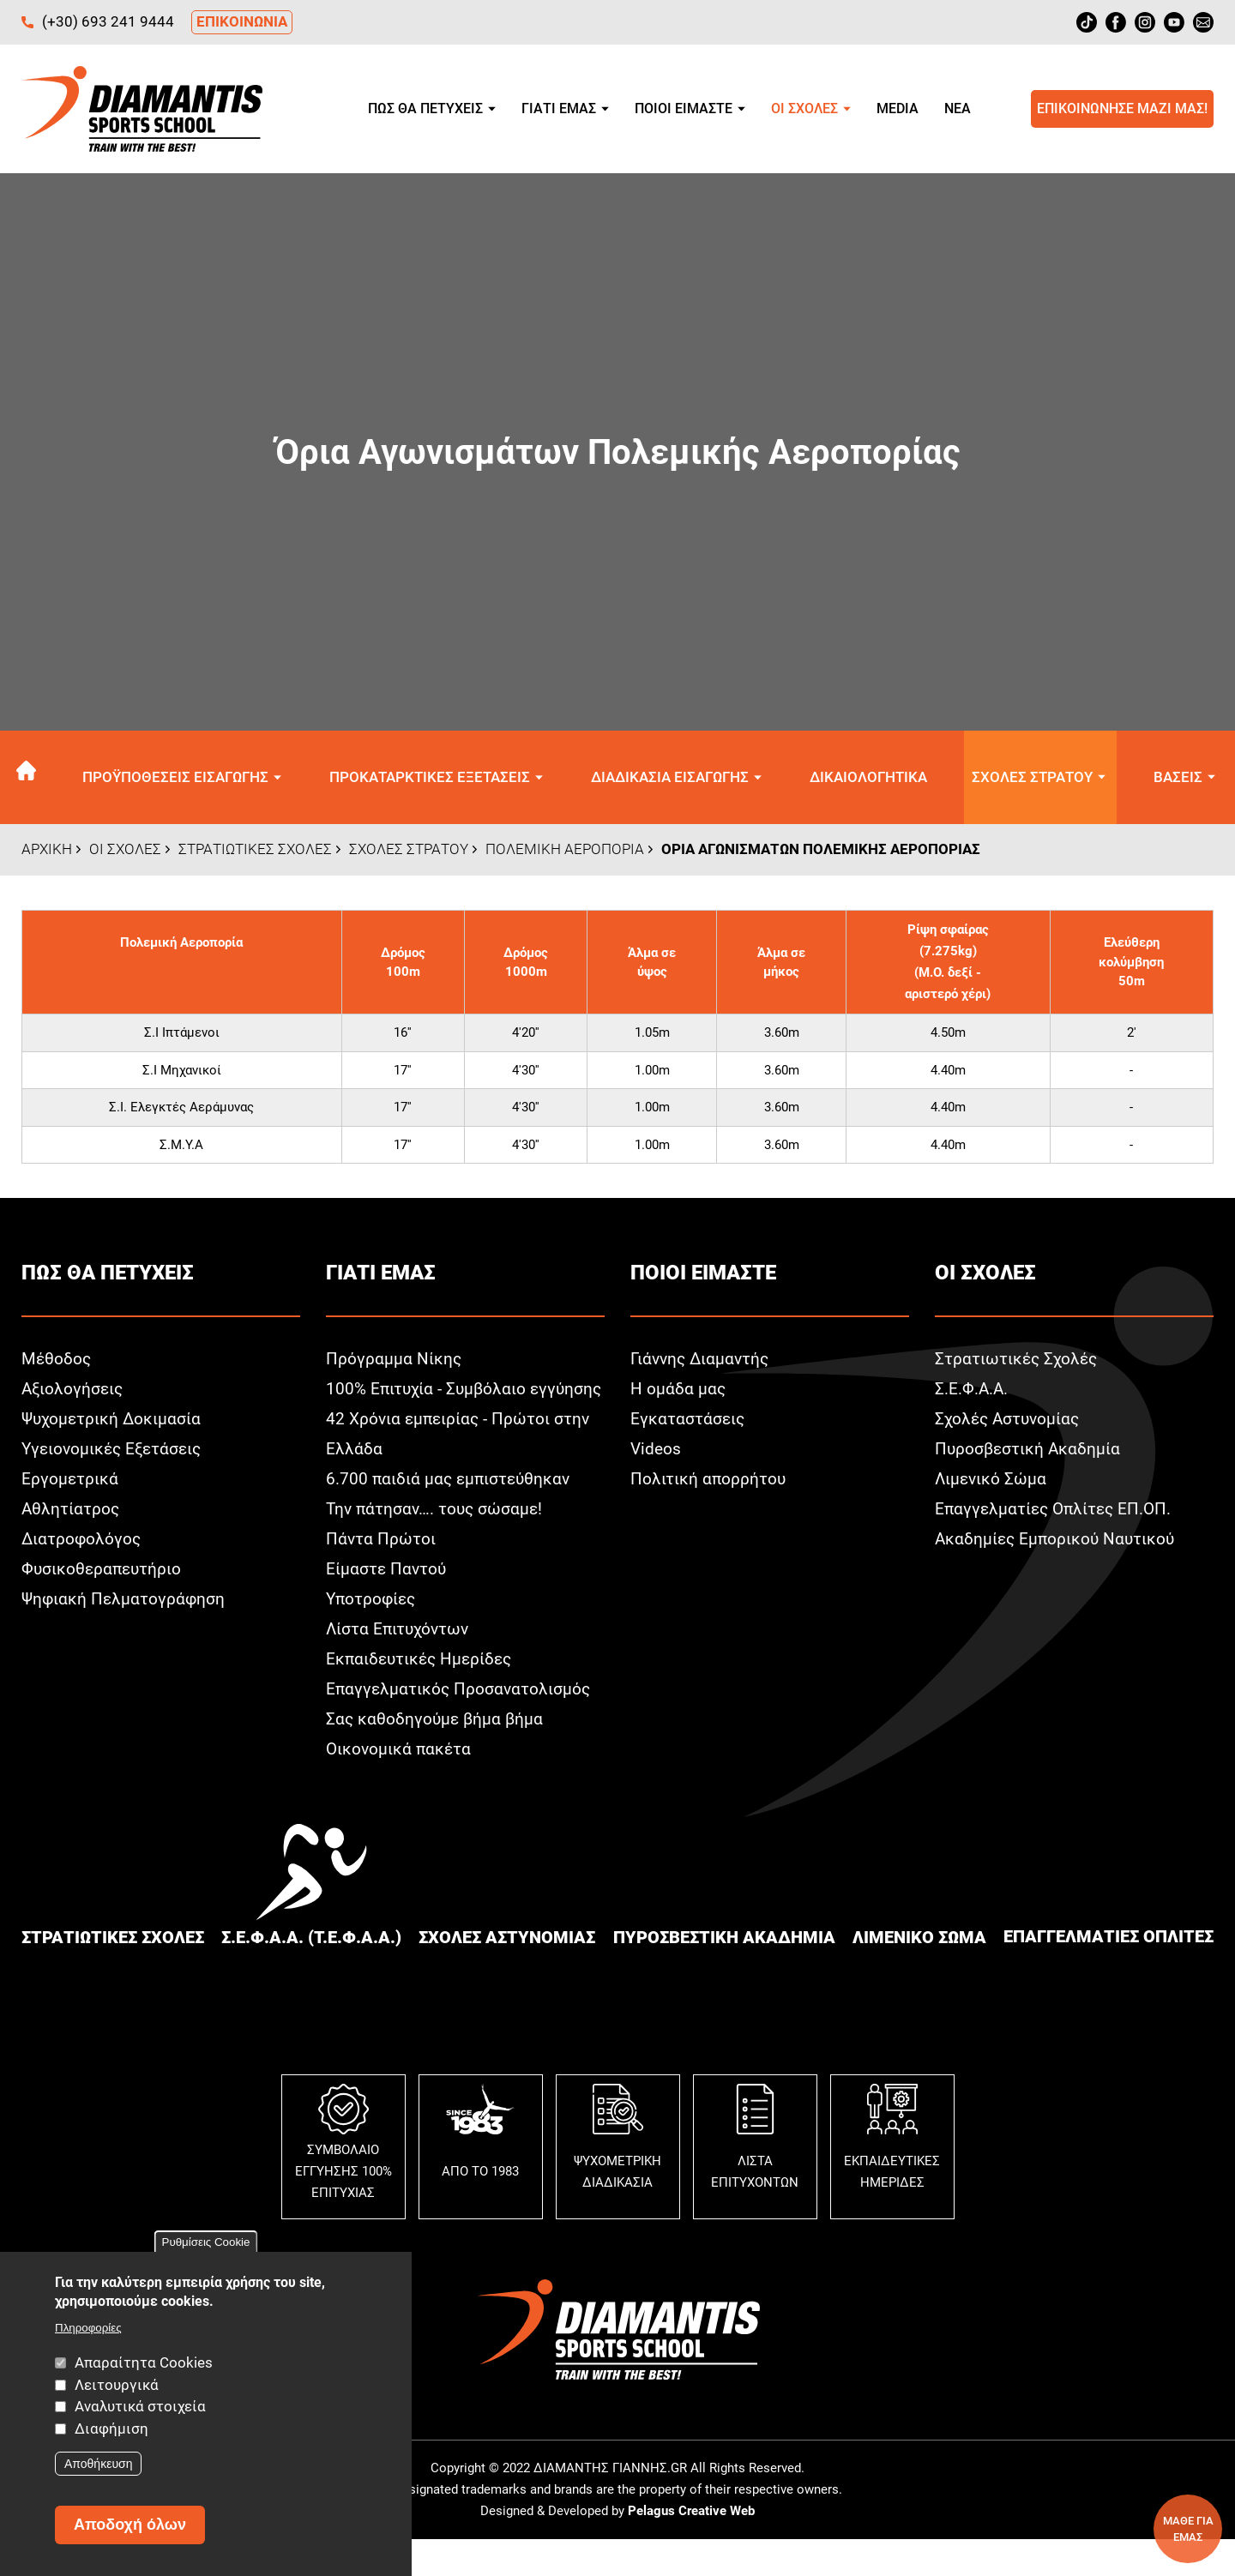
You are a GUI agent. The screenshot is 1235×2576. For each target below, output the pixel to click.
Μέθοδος (57, 1363)
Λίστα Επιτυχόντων (399, 1663)
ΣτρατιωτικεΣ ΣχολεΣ (255, 853)
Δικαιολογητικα (867, 778)
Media (898, 108)
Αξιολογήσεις (73, 1393)
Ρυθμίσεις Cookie (206, 2242)
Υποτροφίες (372, 1633)
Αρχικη (32, 779)
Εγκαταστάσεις (688, 1423)
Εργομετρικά (70, 1483)
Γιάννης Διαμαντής (702, 1363)
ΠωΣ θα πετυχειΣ (425, 108)
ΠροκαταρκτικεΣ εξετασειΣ (434, 778)
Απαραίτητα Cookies (144, 2362)
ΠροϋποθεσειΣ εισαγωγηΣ (181, 778)
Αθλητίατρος (71, 1513)
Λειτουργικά (117, 2384)
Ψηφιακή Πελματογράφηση (124, 1603)
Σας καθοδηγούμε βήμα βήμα (436, 1753)
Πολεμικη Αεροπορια (564, 853)
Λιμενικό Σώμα (992, 1483)
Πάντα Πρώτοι (381, 1573)
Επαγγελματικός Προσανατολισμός (460, 1723)
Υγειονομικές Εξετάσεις (114, 1453)
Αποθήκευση (98, 2464)
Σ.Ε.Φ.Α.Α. (972, 1393)
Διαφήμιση (111, 2428)
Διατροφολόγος (82, 1543)
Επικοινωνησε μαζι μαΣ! (1122, 108)
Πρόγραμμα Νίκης (394, 1363)
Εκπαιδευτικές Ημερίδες (422, 1693)
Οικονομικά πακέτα (400, 1783)
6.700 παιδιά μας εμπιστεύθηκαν (450, 1513)
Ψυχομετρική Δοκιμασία (113, 1423)
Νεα (957, 108)
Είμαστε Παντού (387, 1603)
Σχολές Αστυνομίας (1010, 1423)
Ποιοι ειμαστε (683, 108)
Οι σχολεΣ (804, 108)
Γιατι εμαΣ (558, 108)
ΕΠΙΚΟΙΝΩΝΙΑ (241, 21)
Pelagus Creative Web (691, 2547)
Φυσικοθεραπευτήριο (103, 1573)
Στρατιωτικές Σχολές (1018, 1363)
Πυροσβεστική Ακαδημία (1029, 1453)
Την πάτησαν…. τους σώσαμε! (437, 1543)
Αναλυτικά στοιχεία (140, 2406)
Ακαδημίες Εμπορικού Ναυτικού (1057, 1543)
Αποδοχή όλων (130, 2524)
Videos (656, 1453)
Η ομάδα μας (678, 1393)
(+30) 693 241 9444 (108, 21)
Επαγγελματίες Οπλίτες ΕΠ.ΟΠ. (1056, 1513)
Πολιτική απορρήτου (708, 1483)
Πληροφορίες (88, 2327)
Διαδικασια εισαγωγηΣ (671, 778)
